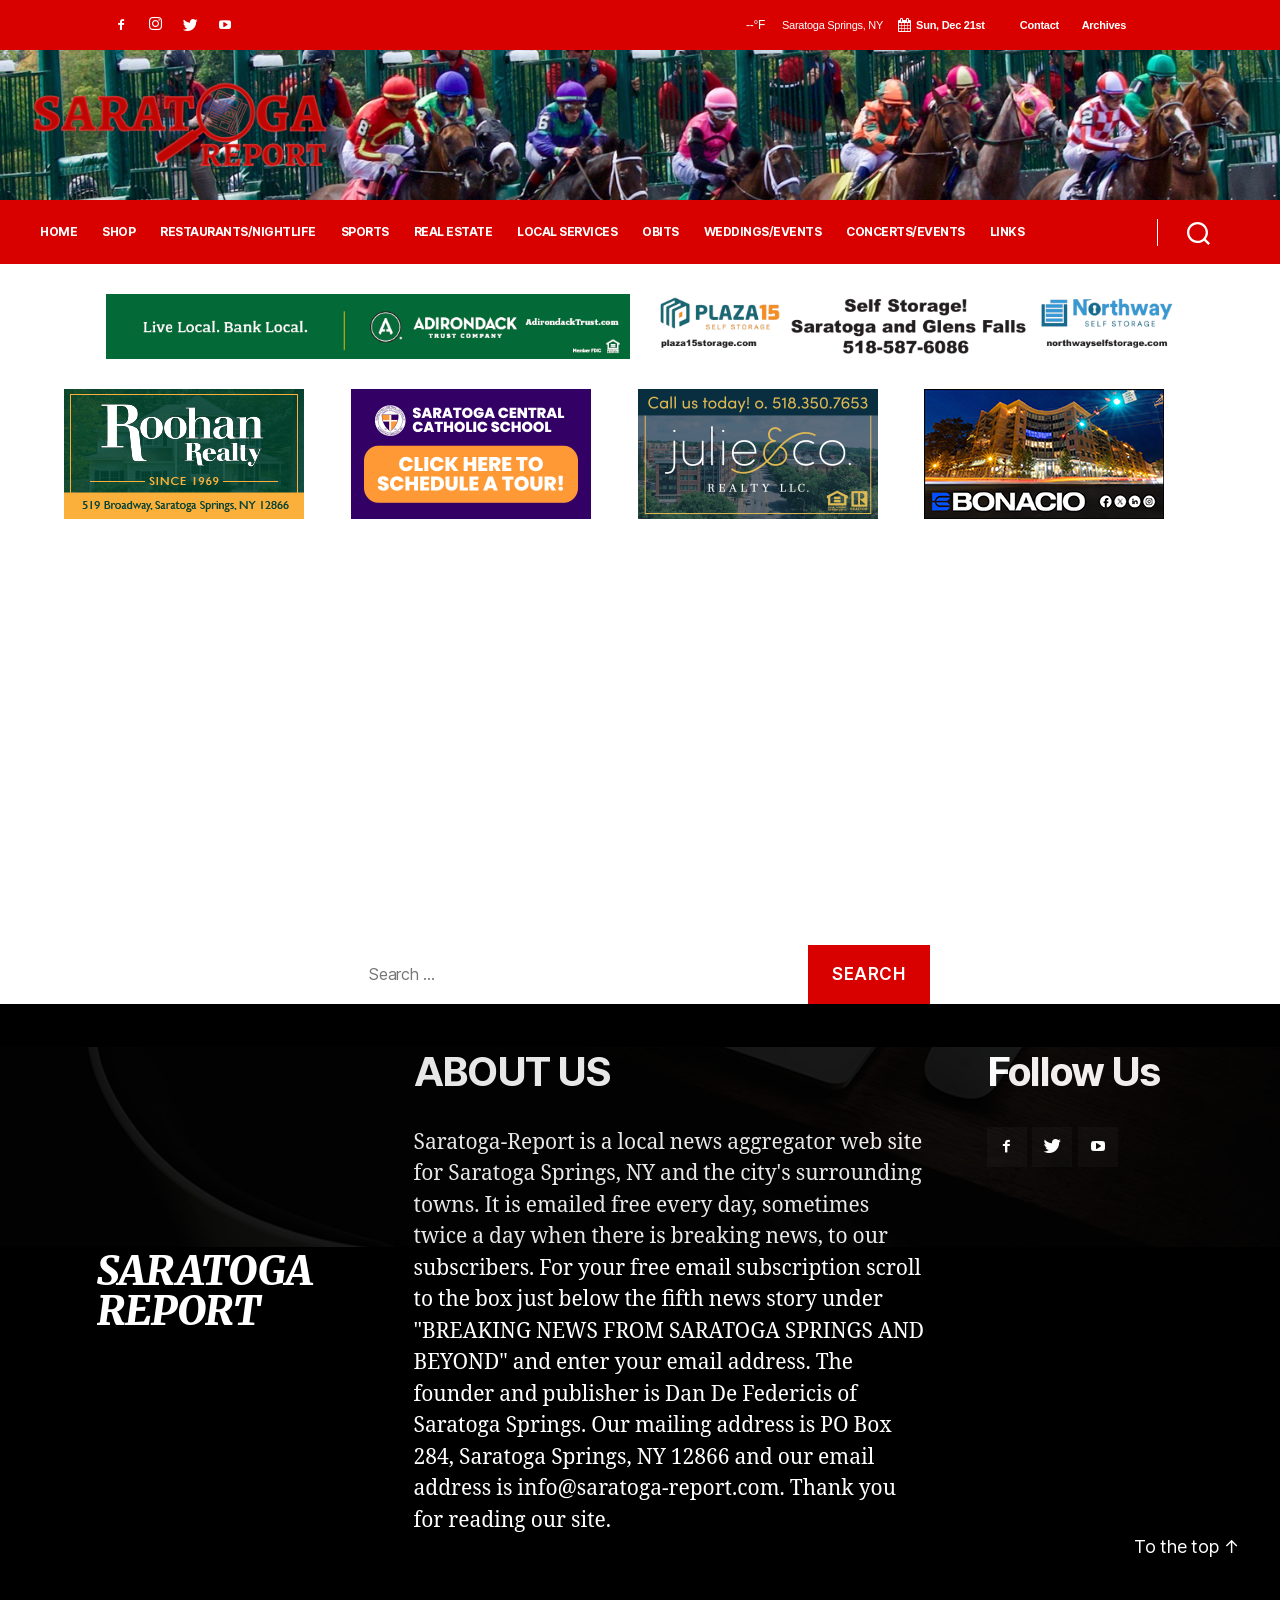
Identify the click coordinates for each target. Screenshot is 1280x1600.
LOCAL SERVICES (567, 232)
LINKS (1007, 232)
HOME (58, 232)
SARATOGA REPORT (204, 1291)
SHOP (118, 232)
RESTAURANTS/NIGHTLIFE (238, 232)
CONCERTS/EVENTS (905, 232)
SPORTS (365, 232)
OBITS (660, 232)
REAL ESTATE (453, 232)
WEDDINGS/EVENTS (763, 232)
